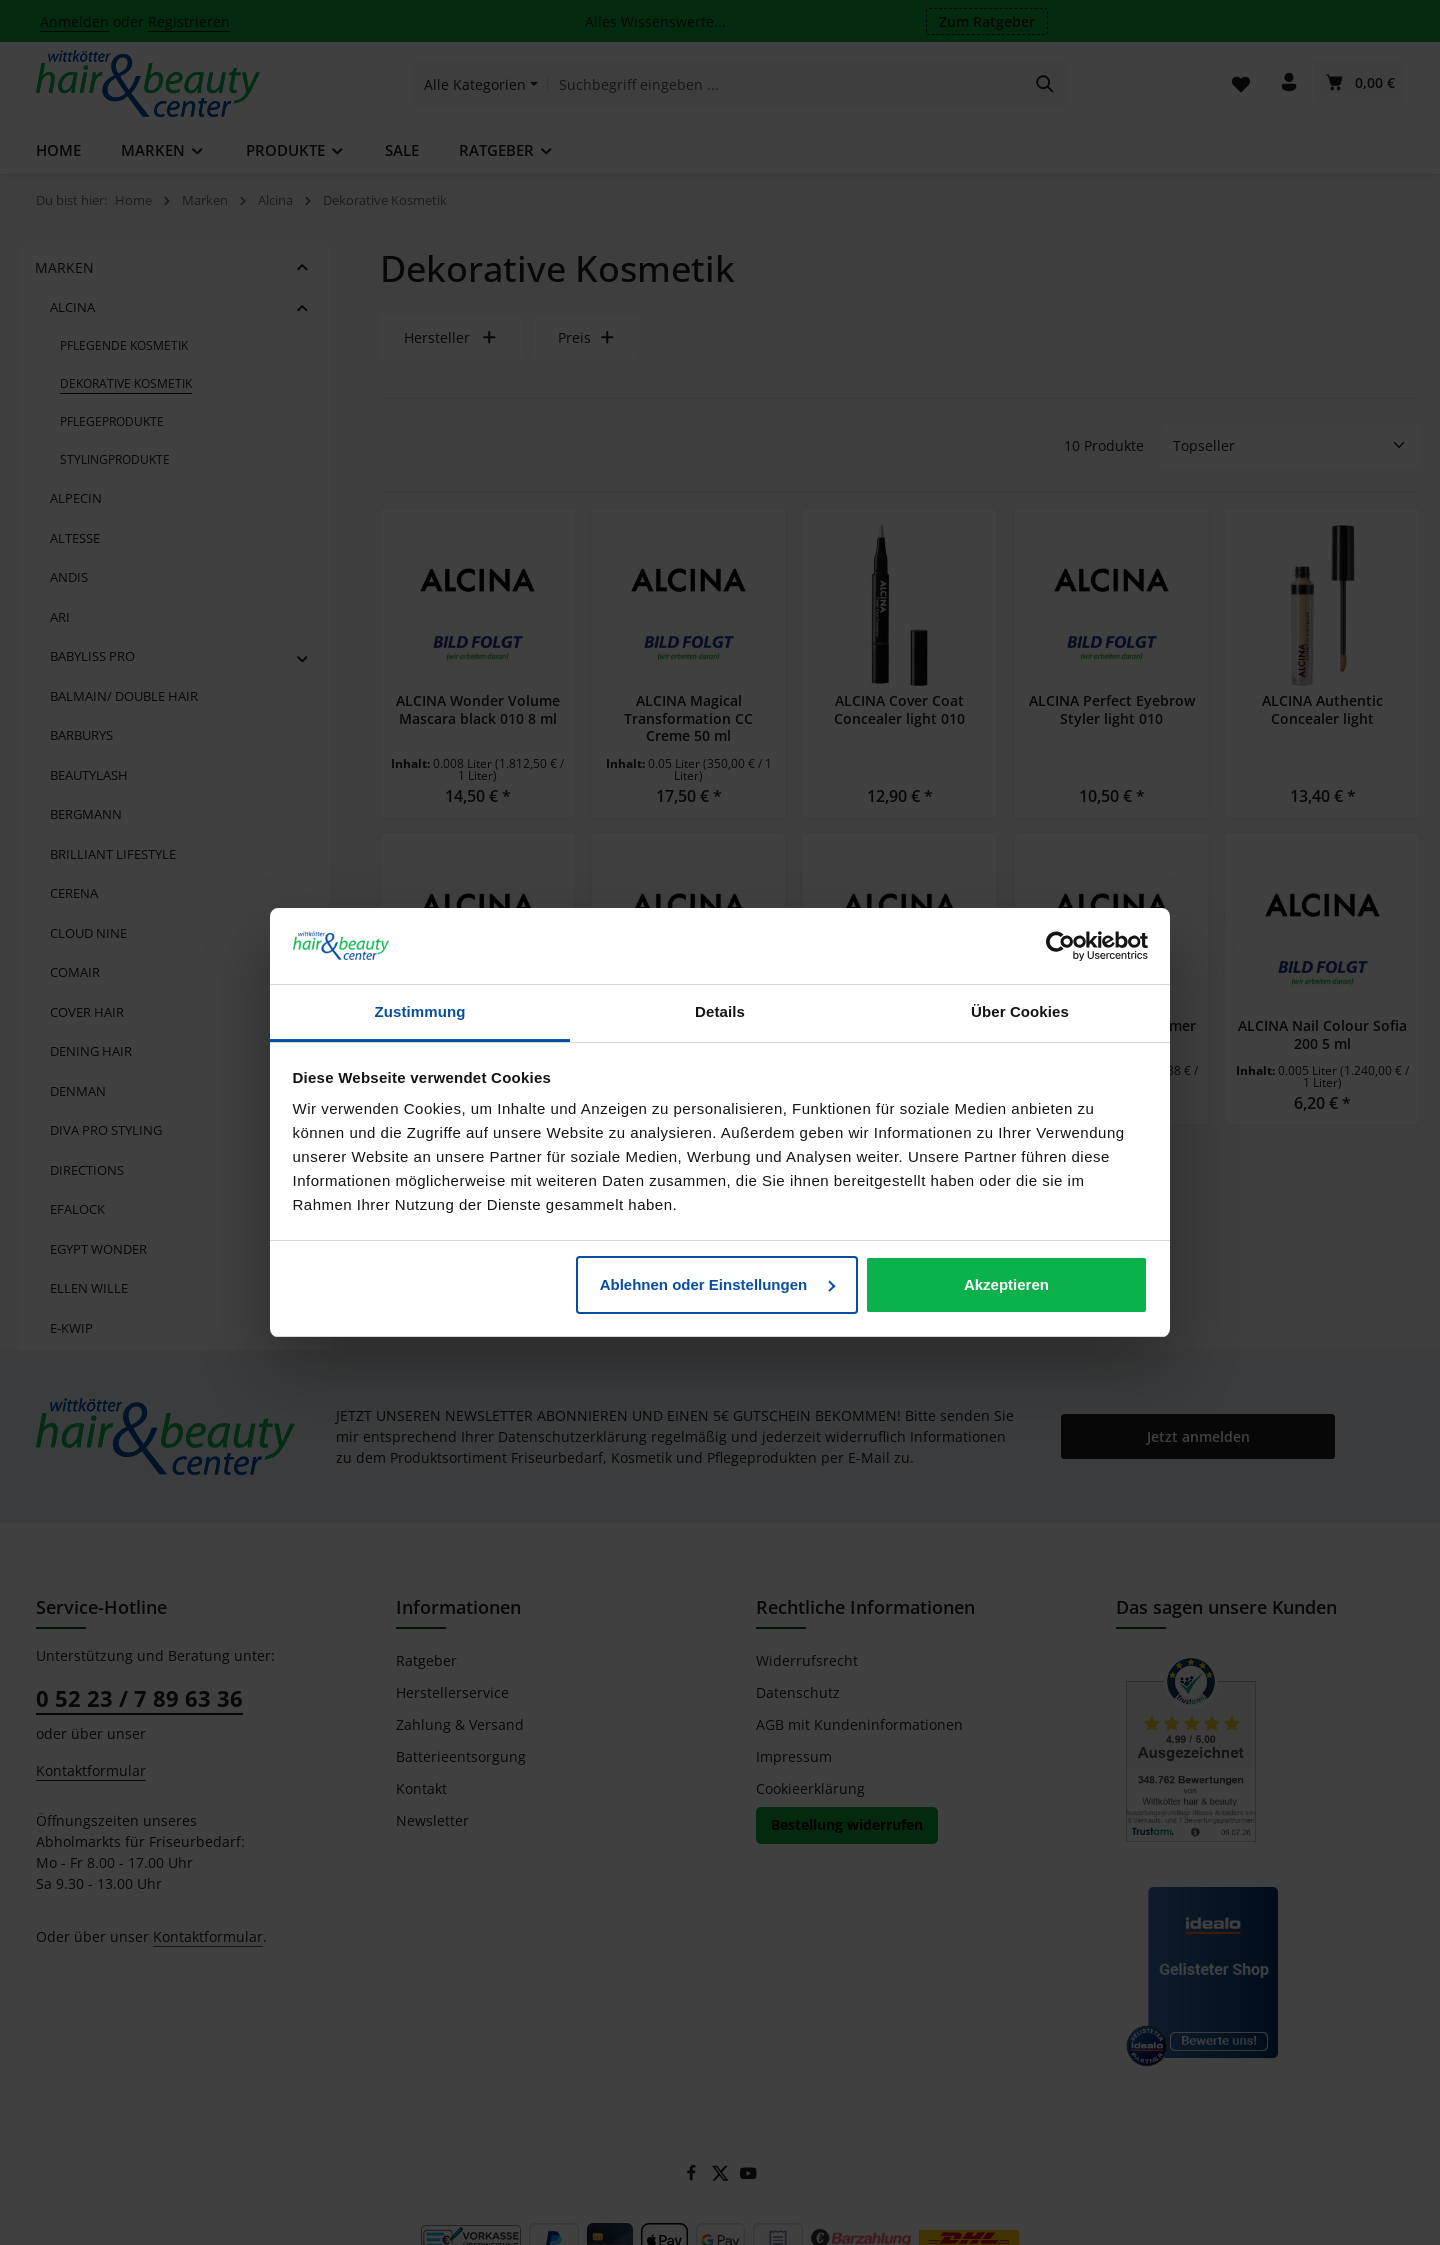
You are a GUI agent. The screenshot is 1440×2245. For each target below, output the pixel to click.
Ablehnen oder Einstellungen (718, 1284)
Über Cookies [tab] (1020, 1011)
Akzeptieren (1006, 1284)
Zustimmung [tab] (420, 1011)
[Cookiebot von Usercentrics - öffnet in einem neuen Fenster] (1060, 946)
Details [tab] (720, 1011)
